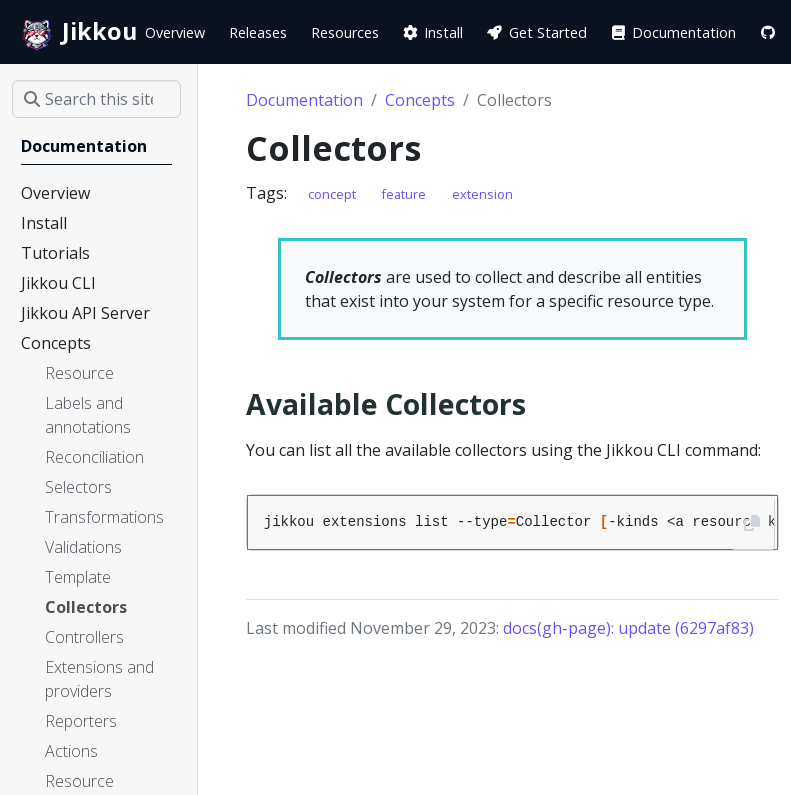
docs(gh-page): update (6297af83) (628, 628)
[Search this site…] (96, 99)
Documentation (304, 100)
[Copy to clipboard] (752, 523)
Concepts (420, 100)
